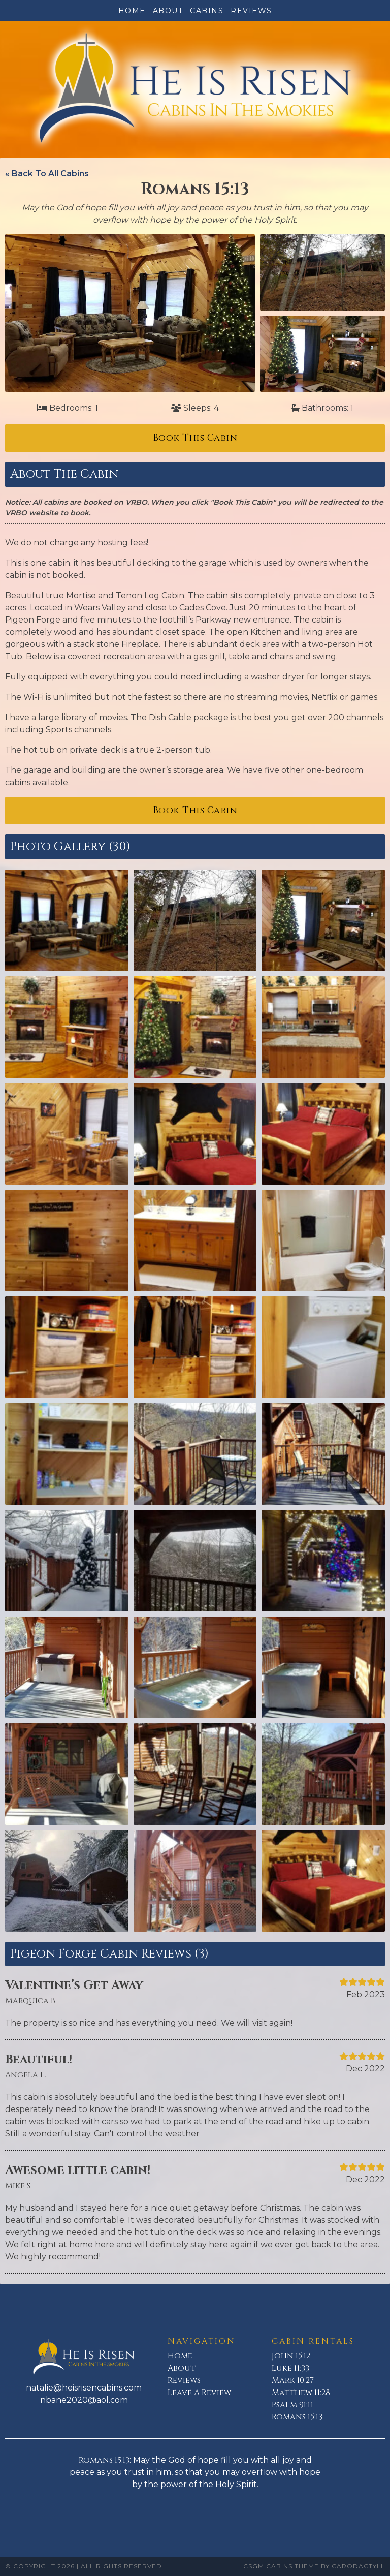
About (168, 10)
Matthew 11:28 (301, 2392)
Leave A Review (199, 2392)
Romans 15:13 (297, 2417)
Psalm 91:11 (292, 2404)
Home (132, 10)
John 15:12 (291, 2356)
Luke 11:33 (290, 2368)
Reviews (251, 10)
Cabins (206, 10)
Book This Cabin (195, 437)
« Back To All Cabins (47, 173)
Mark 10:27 (293, 2380)
